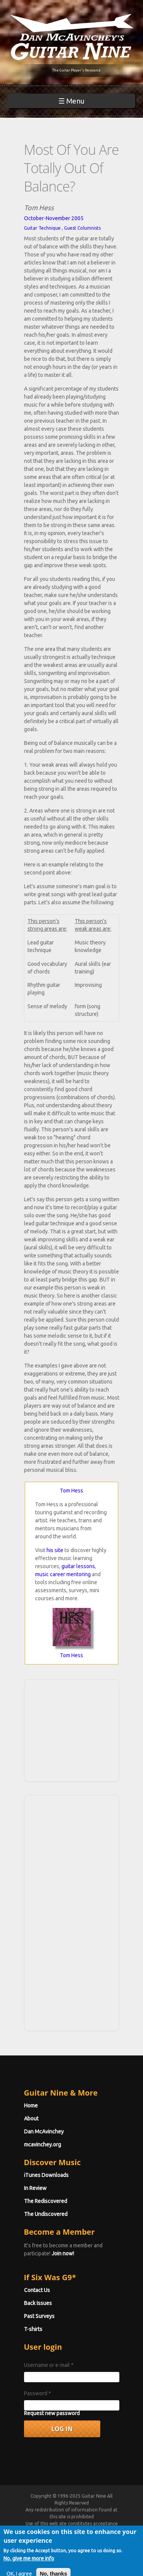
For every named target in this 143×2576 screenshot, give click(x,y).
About (31, 2118)
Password (37, 2393)
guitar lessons (78, 1566)
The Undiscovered (45, 2214)
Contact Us (37, 2290)
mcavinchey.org (42, 2144)
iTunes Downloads (46, 2175)
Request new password (52, 2413)
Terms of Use (80, 2530)
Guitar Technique (42, 227)
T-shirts (33, 2329)
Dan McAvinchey (44, 2131)
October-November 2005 (54, 218)
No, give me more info (28, 2568)
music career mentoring (63, 1574)
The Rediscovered (45, 2201)
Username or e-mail (49, 2365)
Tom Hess (71, 1491)
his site (55, 1550)
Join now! (62, 2253)
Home (31, 2105)
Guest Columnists (82, 227)
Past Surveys (39, 2316)
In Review (35, 2188)
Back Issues (38, 2303)
